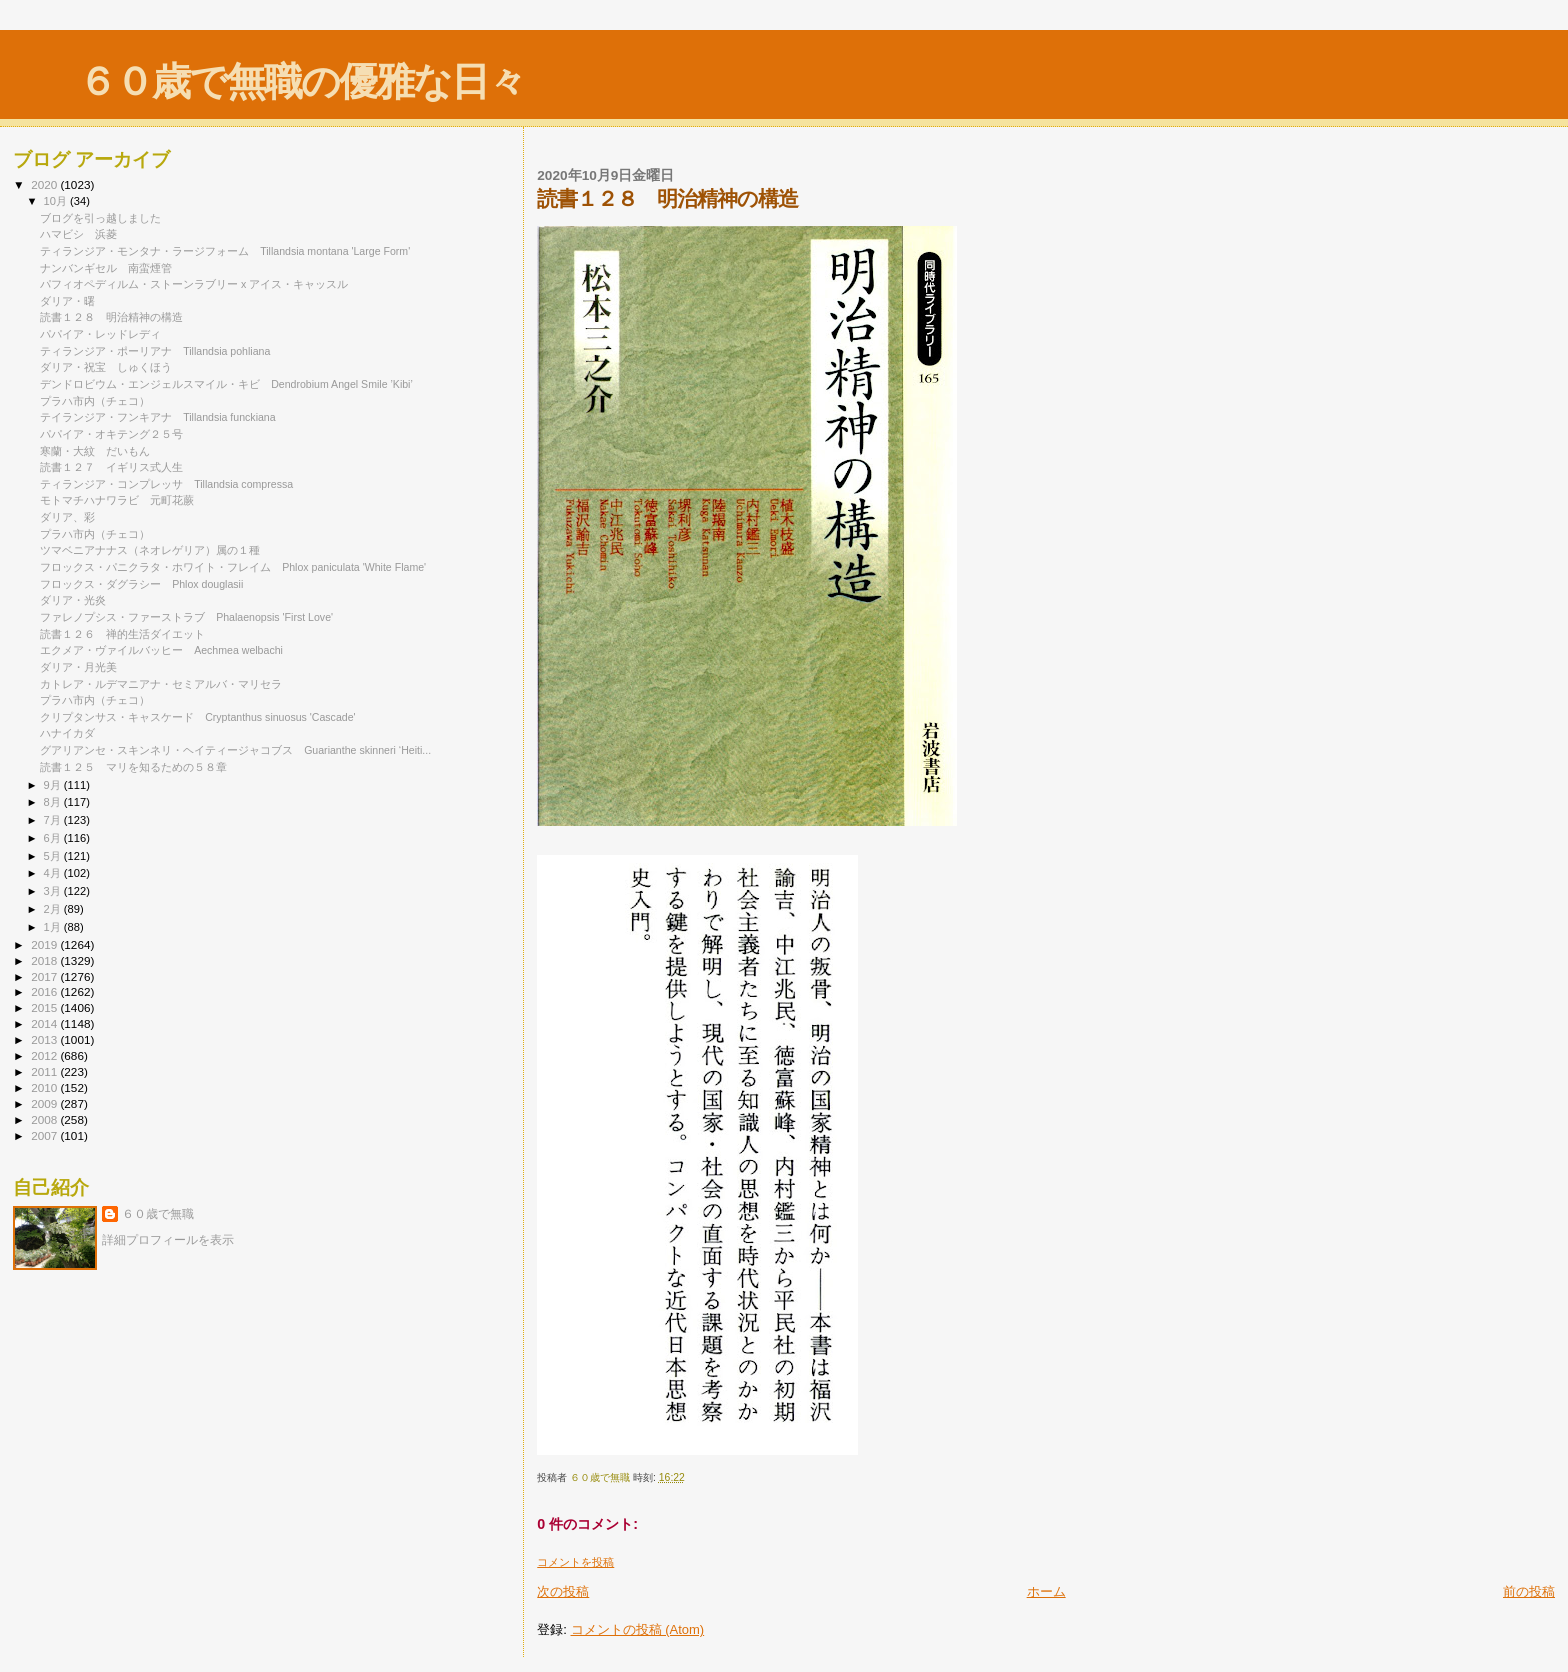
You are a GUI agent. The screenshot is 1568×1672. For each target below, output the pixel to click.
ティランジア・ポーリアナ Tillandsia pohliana (155, 351)
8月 (54, 802)
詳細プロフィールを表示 (168, 1240)
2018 (45, 960)
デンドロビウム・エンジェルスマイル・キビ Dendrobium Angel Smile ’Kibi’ (226, 384)
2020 (45, 184)
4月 (54, 873)
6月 (54, 838)
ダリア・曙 (67, 301)
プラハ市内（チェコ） (95, 401)
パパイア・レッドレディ (100, 334)
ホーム (1046, 1591)
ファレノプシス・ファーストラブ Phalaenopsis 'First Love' (186, 617)
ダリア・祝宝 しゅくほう (106, 367)
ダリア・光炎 (78, 600)
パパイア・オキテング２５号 (111, 434)
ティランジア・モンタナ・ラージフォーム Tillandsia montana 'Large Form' (225, 251)
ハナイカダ (67, 733)
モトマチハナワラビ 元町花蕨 (117, 500)
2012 (45, 1055)
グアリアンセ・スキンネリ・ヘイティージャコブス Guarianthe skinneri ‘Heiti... (235, 750)
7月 (54, 820)
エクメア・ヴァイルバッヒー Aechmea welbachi (161, 650)
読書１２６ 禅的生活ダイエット (122, 634)
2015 (45, 1007)
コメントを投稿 (575, 1562)
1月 (54, 927)
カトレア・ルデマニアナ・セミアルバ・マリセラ (166, 684)
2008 (45, 1119)
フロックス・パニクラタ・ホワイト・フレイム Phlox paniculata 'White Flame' (233, 567)
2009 (45, 1103)
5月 (54, 856)
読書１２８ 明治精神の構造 (111, 317)
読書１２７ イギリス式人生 (111, 467)
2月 (54, 909)
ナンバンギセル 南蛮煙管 (106, 268)
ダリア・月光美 (84, 667)
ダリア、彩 (67, 517)
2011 (45, 1071)
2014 (45, 1023)
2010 (45, 1087)
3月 (54, 891)
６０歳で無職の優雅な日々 (301, 81)
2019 (45, 944)
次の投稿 (563, 1591)
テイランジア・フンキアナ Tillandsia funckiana (158, 417)
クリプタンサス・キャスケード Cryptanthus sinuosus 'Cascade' (197, 717)
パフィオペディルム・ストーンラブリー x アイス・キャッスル (194, 284)
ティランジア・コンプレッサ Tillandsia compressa (166, 484)
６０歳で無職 (158, 1214)
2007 (45, 1135)
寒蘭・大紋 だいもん (95, 451)
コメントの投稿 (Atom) (638, 1629)
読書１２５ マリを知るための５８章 (133, 767)
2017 (45, 976)
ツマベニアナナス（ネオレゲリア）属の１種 (150, 550)
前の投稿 (1529, 1591)
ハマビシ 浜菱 (78, 234)
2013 (45, 1039)
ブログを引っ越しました (100, 218)
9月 (54, 785)
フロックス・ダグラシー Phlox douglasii (141, 584)
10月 (57, 201)
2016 (45, 991)
